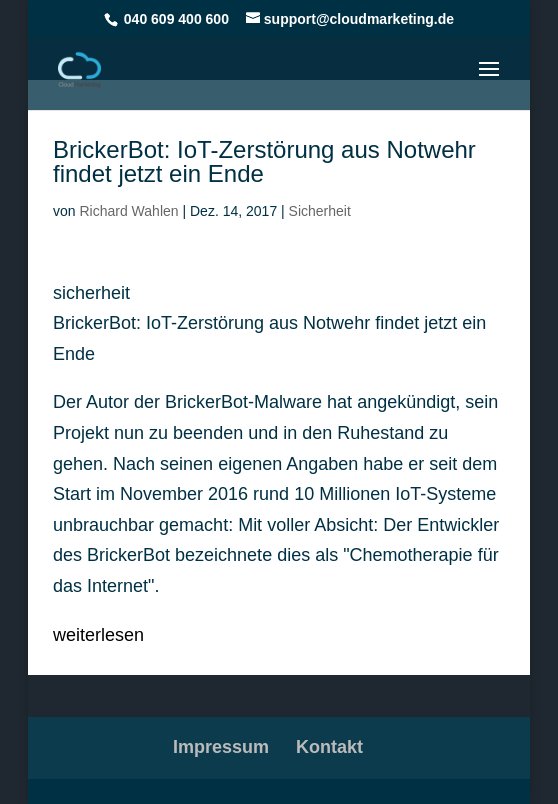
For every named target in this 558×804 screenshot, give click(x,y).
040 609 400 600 (176, 19)
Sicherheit (320, 211)
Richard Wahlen (128, 211)
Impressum (221, 747)
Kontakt (329, 747)
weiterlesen (98, 635)
